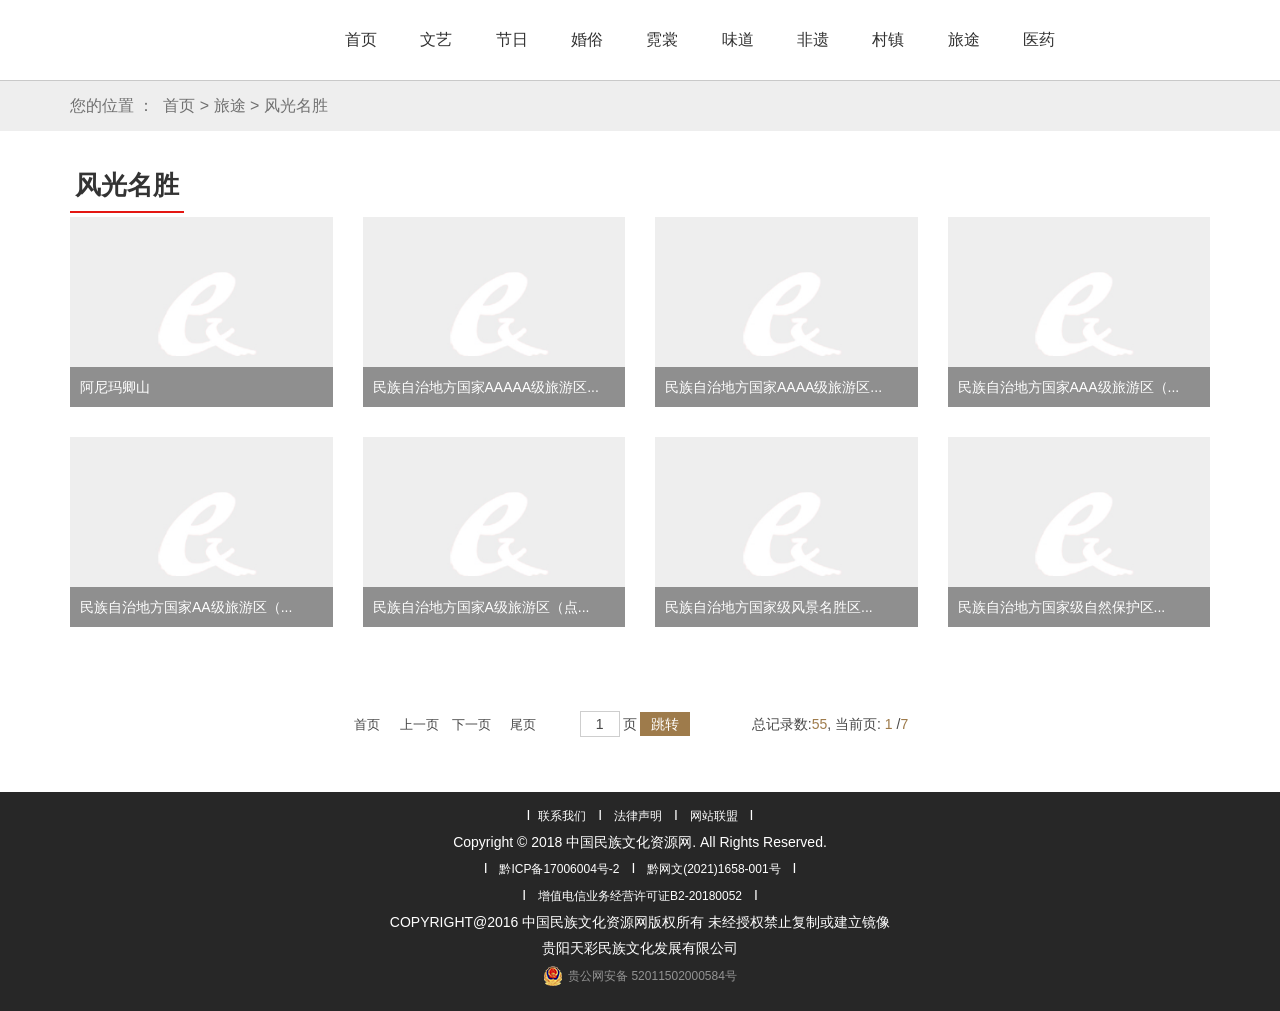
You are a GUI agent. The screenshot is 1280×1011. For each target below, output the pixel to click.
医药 (1039, 39)
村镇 (888, 39)
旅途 (964, 39)
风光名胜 (296, 105)
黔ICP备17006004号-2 (559, 869)
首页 (361, 39)
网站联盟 (714, 816)
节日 (512, 39)
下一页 (471, 724)
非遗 (813, 39)
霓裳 (662, 39)
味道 (738, 39)
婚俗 (587, 39)
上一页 (419, 724)
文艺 (436, 39)
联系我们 (562, 816)
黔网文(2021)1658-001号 (713, 869)
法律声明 (638, 816)
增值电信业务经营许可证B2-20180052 (640, 896)
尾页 (523, 724)
